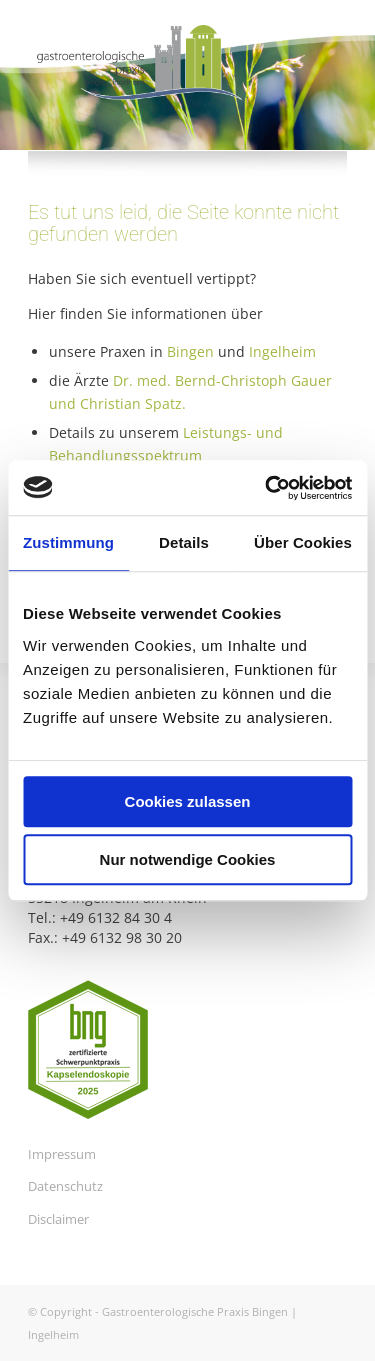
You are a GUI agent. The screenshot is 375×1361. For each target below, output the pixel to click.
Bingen (190, 351)
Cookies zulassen (188, 801)
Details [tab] (184, 542)
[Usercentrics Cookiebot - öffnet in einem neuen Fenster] (267, 488)
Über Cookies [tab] (303, 542)
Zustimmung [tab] (68, 542)
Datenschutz (65, 1186)
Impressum (62, 1154)
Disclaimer (58, 1219)
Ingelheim (282, 351)
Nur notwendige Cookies (188, 859)
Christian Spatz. (133, 403)
